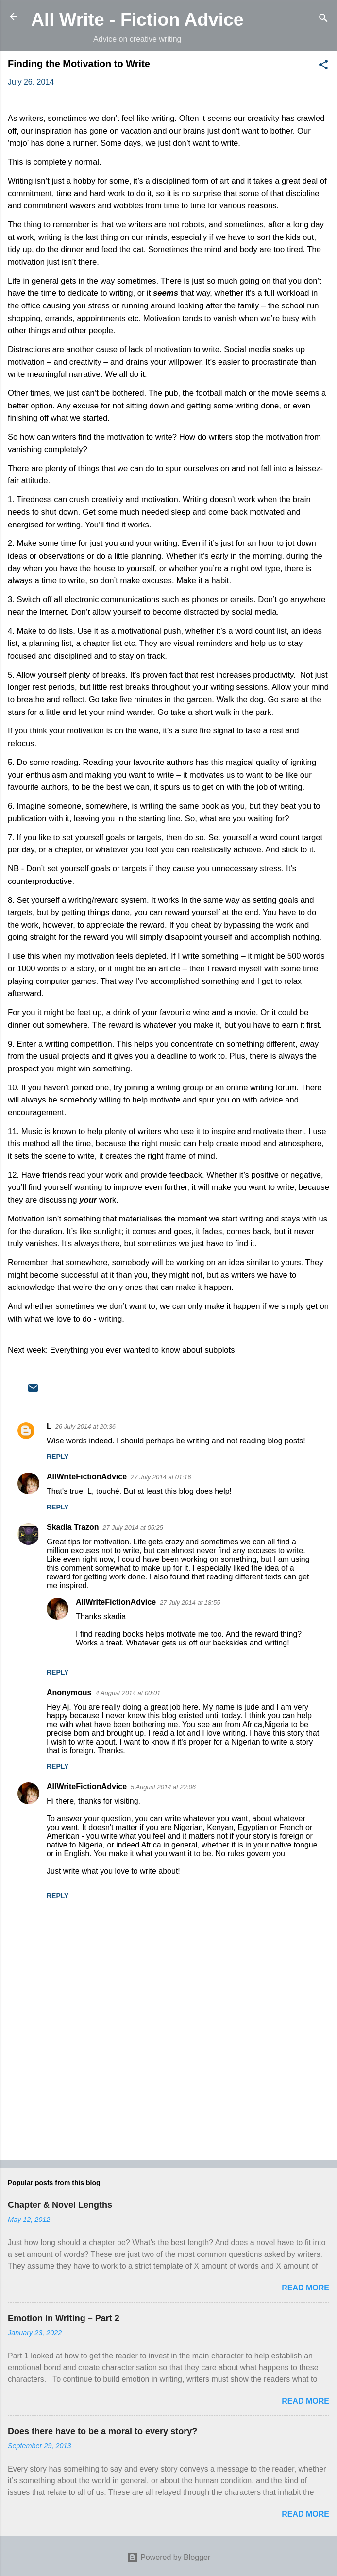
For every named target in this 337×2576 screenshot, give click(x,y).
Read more (305, 2288)
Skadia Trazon (73, 1527)
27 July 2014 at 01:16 (161, 1477)
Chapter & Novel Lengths (60, 2205)
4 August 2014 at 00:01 (127, 1692)
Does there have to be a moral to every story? (102, 2431)
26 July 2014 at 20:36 (85, 1426)
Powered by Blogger (169, 2557)
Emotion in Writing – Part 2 (63, 2318)
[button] (323, 66)
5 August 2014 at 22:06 (163, 1787)
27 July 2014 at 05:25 (133, 1527)
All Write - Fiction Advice (137, 19)
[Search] (323, 19)
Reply (57, 1456)
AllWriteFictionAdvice (87, 1477)
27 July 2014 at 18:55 (190, 1602)
